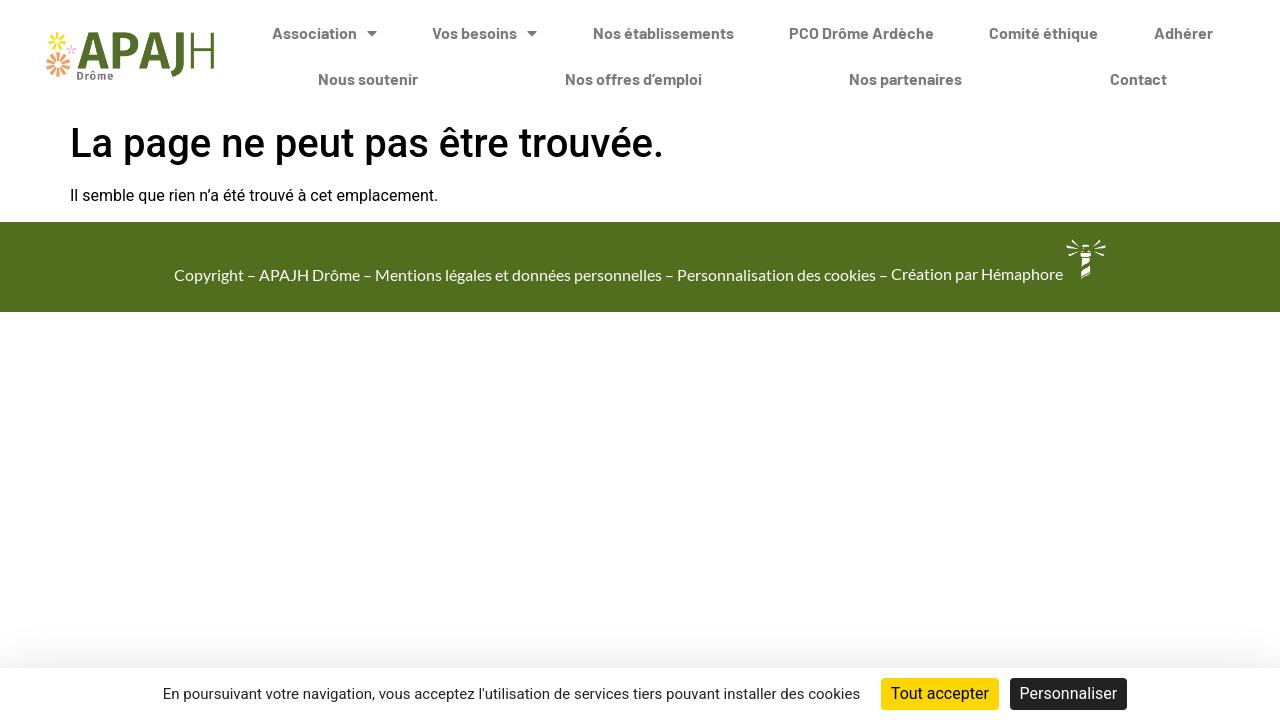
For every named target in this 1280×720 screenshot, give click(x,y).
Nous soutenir (368, 76)
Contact (1138, 76)
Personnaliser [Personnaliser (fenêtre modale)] (1069, 693)
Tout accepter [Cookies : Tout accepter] (940, 693)
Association (324, 31)
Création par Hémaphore (998, 273)
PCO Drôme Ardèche (861, 30)
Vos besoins (484, 31)
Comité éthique (1043, 30)
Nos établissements (663, 30)
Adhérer (1183, 30)
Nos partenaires (905, 76)
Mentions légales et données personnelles (518, 273)
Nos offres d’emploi (633, 76)
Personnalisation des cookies (776, 273)
